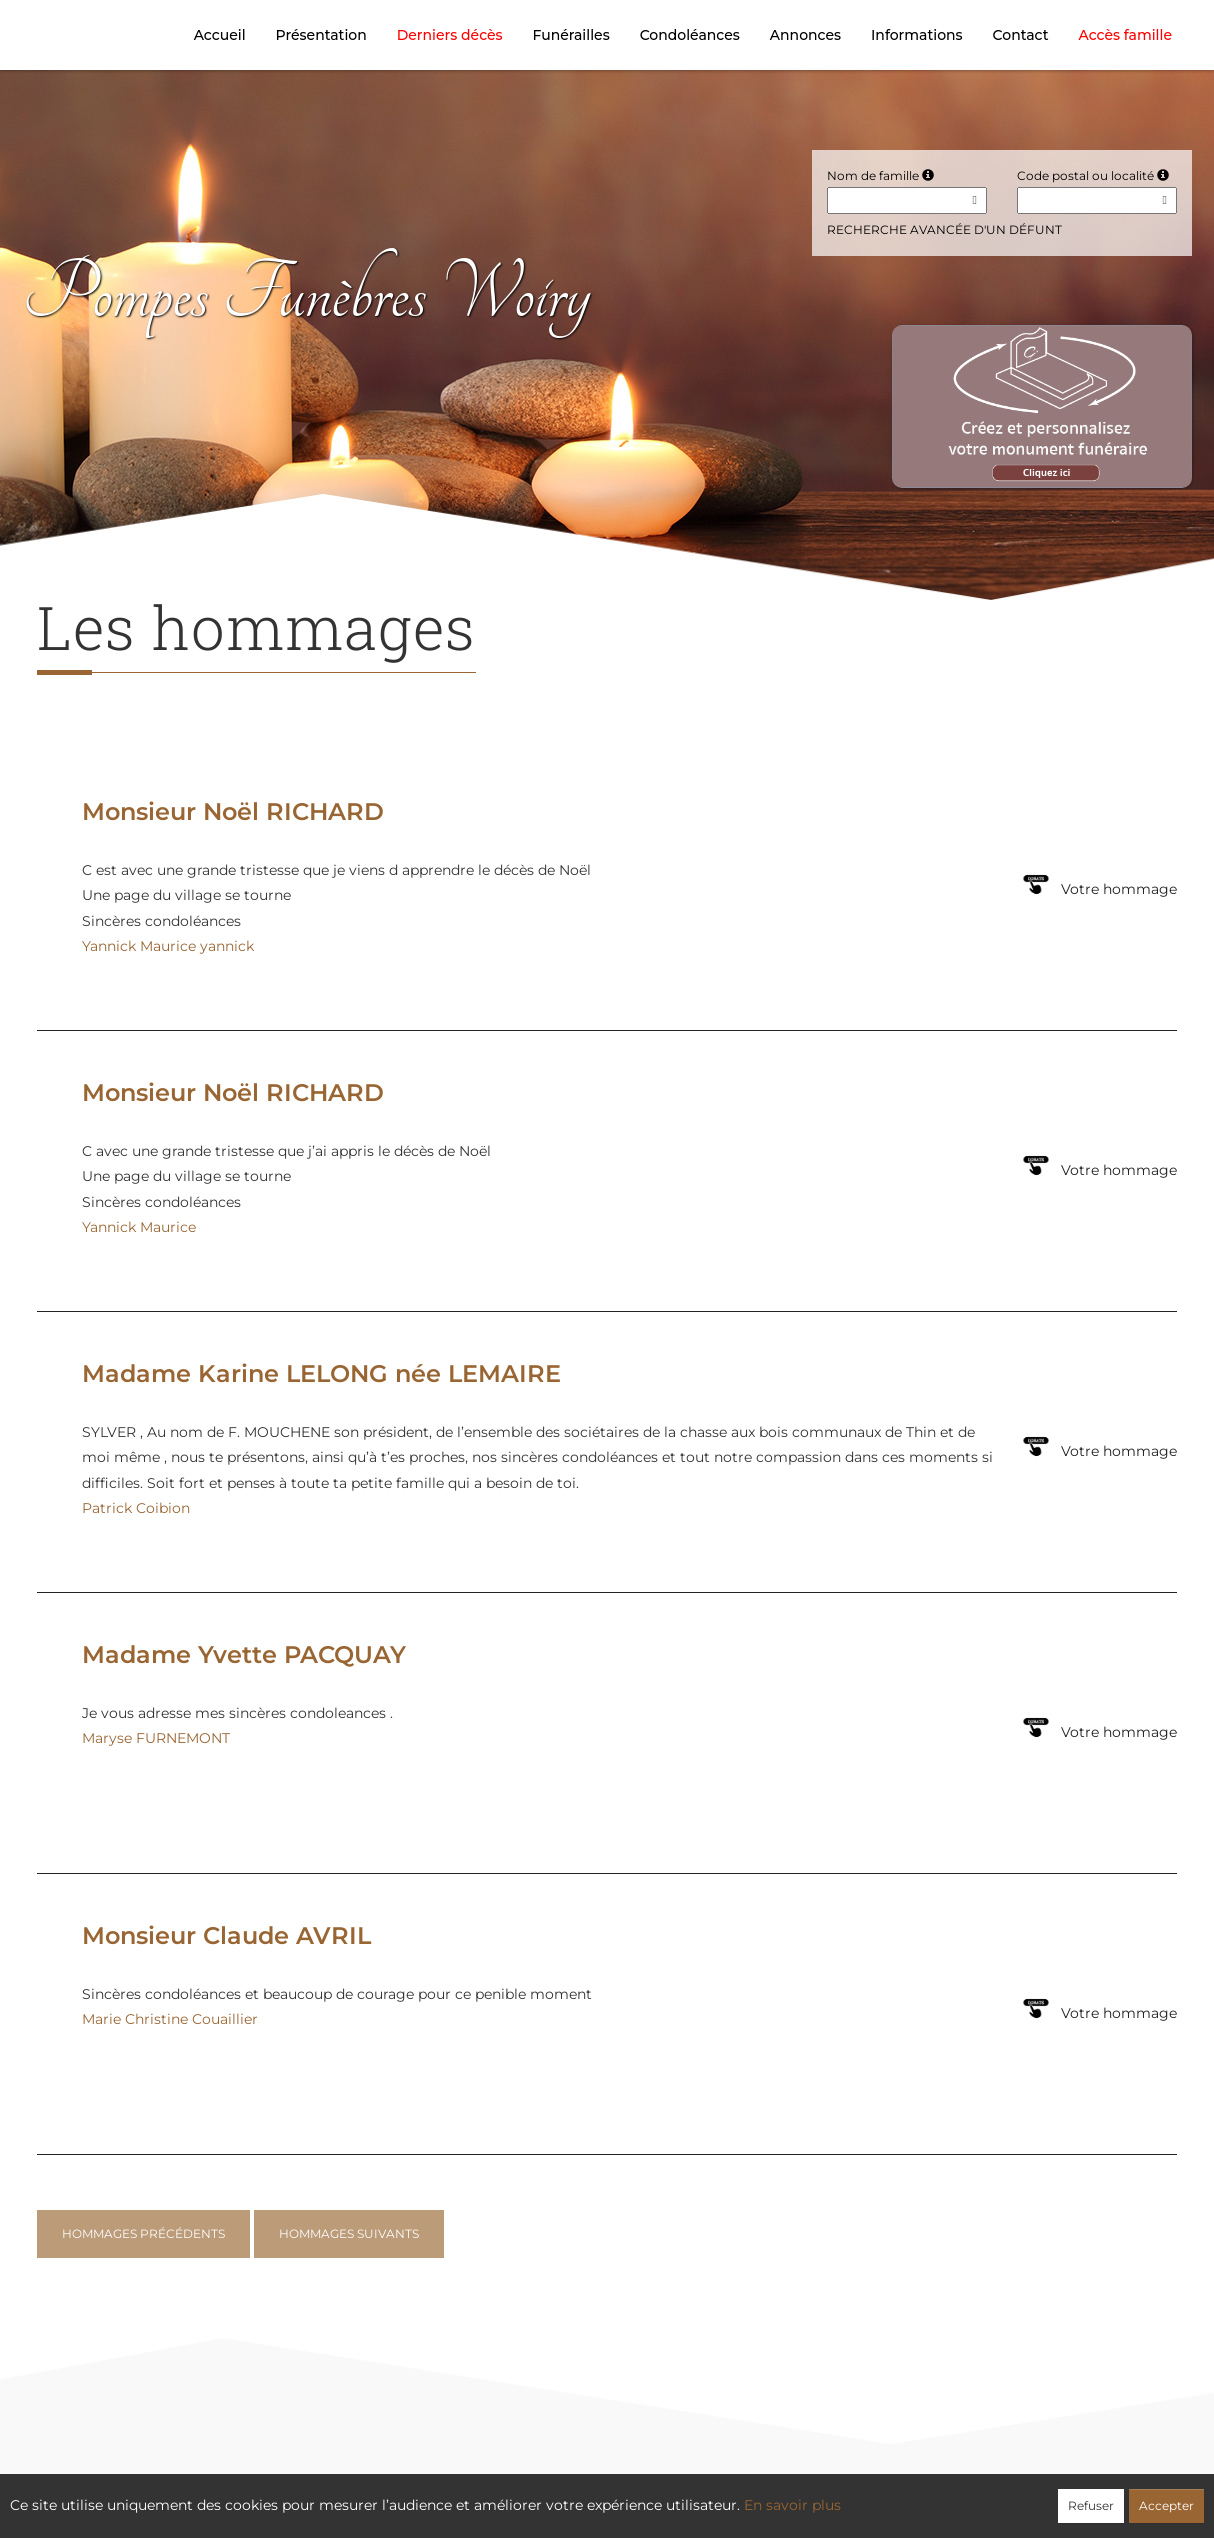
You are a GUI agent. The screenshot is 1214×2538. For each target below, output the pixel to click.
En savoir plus (792, 2505)
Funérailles (571, 35)
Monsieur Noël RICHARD (233, 811)
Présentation (321, 35)
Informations (917, 35)
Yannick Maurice (139, 1227)
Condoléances (690, 35)
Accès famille (1125, 35)
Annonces (805, 35)
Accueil (220, 35)
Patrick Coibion (136, 1508)
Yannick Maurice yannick (168, 946)
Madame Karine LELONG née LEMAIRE (321, 1373)
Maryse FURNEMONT (156, 1738)
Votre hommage (1119, 889)
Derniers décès (450, 35)
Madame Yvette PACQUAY (244, 1654)
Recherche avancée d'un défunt (944, 229)
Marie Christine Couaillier (170, 2019)
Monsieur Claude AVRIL (226, 1935)
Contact (1021, 35)
